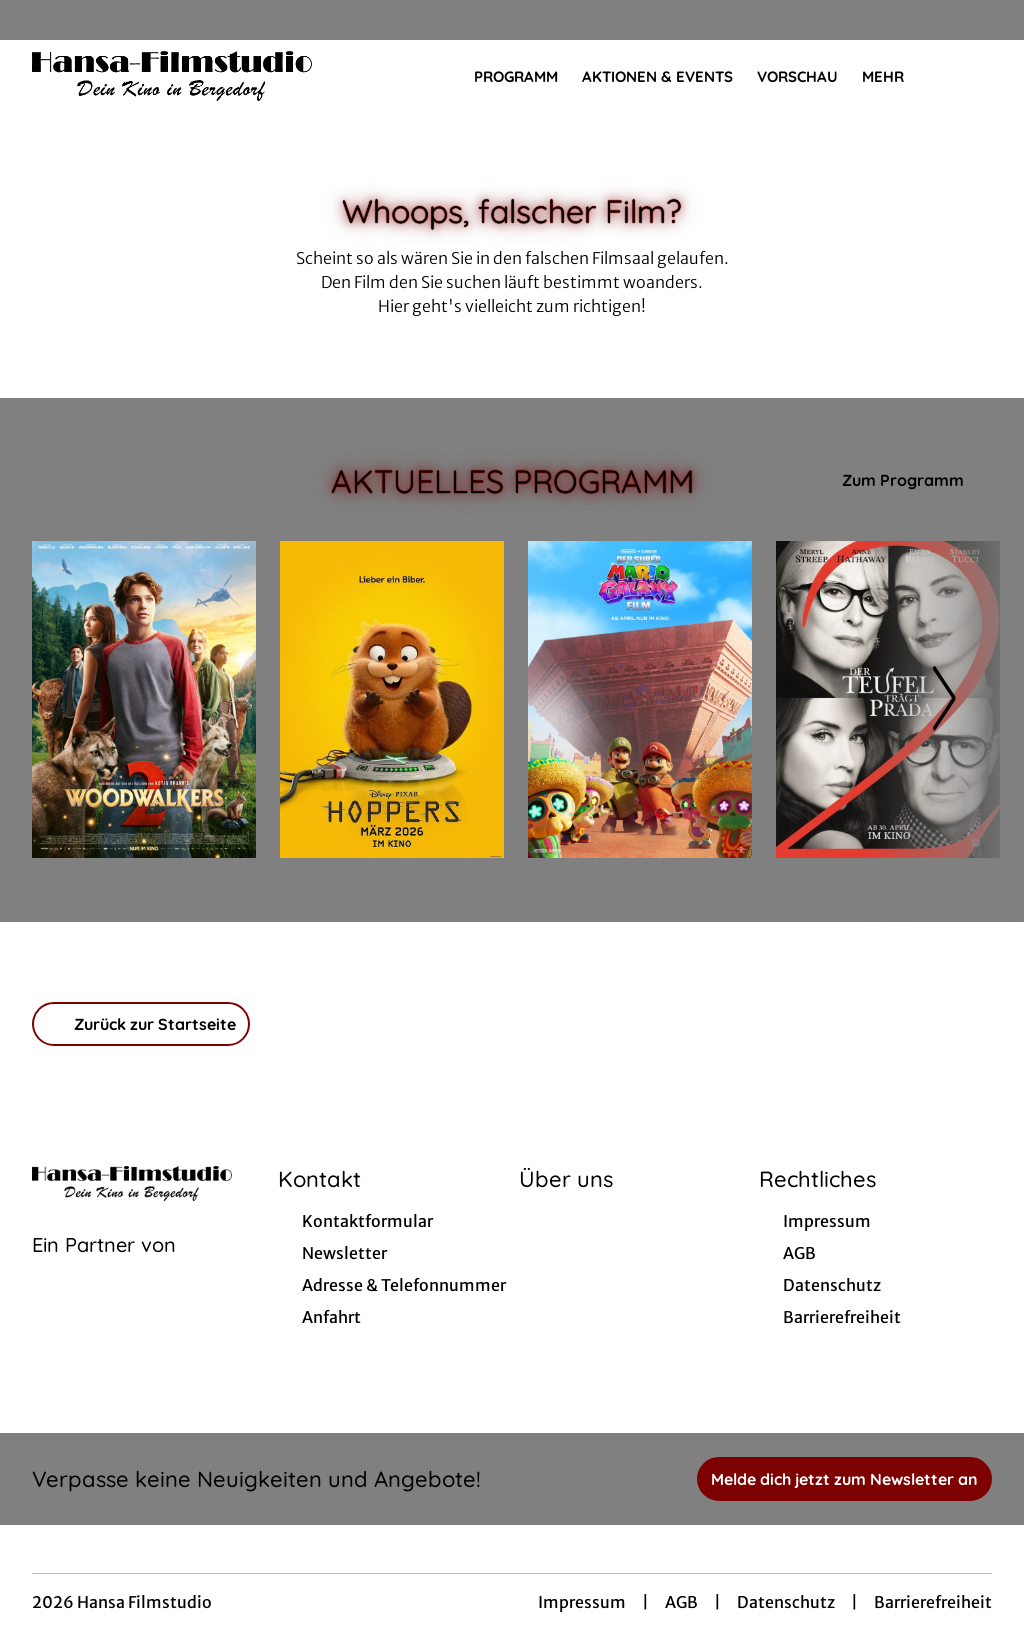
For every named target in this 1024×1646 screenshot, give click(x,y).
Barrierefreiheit (933, 1602)
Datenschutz (786, 1602)
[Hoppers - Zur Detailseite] (392, 699)
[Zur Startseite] (172, 76)
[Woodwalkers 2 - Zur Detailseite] (144, 699)
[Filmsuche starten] (972, 76)
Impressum (582, 1602)
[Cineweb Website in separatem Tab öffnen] (104, 1270)
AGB (681, 1602)
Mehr (895, 77)
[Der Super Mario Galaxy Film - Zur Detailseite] (640, 699)
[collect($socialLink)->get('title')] (36, 20)
